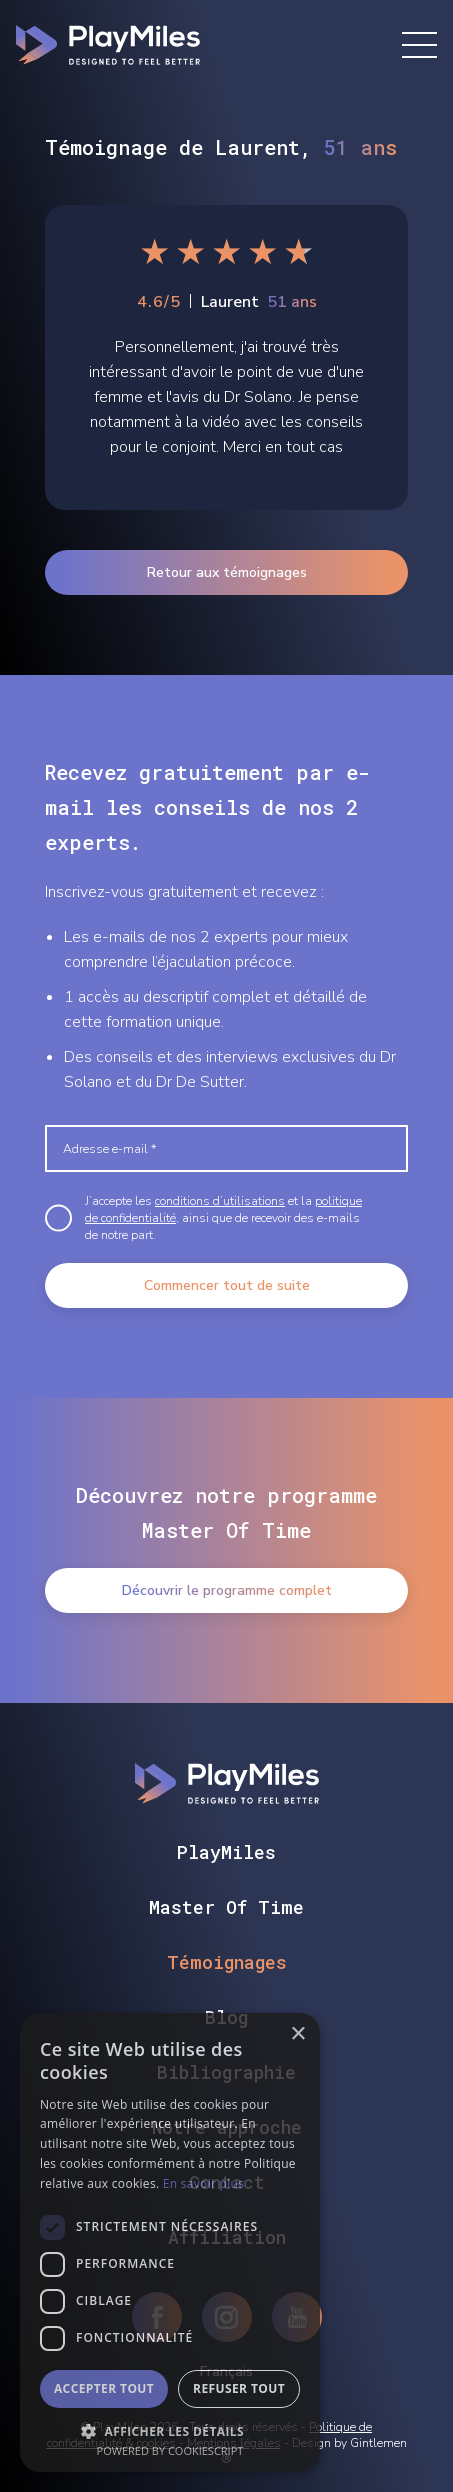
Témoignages (227, 1962)
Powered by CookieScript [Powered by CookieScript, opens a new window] (170, 2450)
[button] (170, 2429)
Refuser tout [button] (239, 2388)
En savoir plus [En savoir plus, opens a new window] (203, 2183)
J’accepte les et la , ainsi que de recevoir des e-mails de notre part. (223, 1218)
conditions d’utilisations (220, 1201)
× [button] (297, 2034)
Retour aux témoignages (227, 572)
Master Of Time (226, 1907)
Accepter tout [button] (104, 2388)
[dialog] (170, 2242)
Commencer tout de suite (227, 1285)
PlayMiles (226, 1852)
